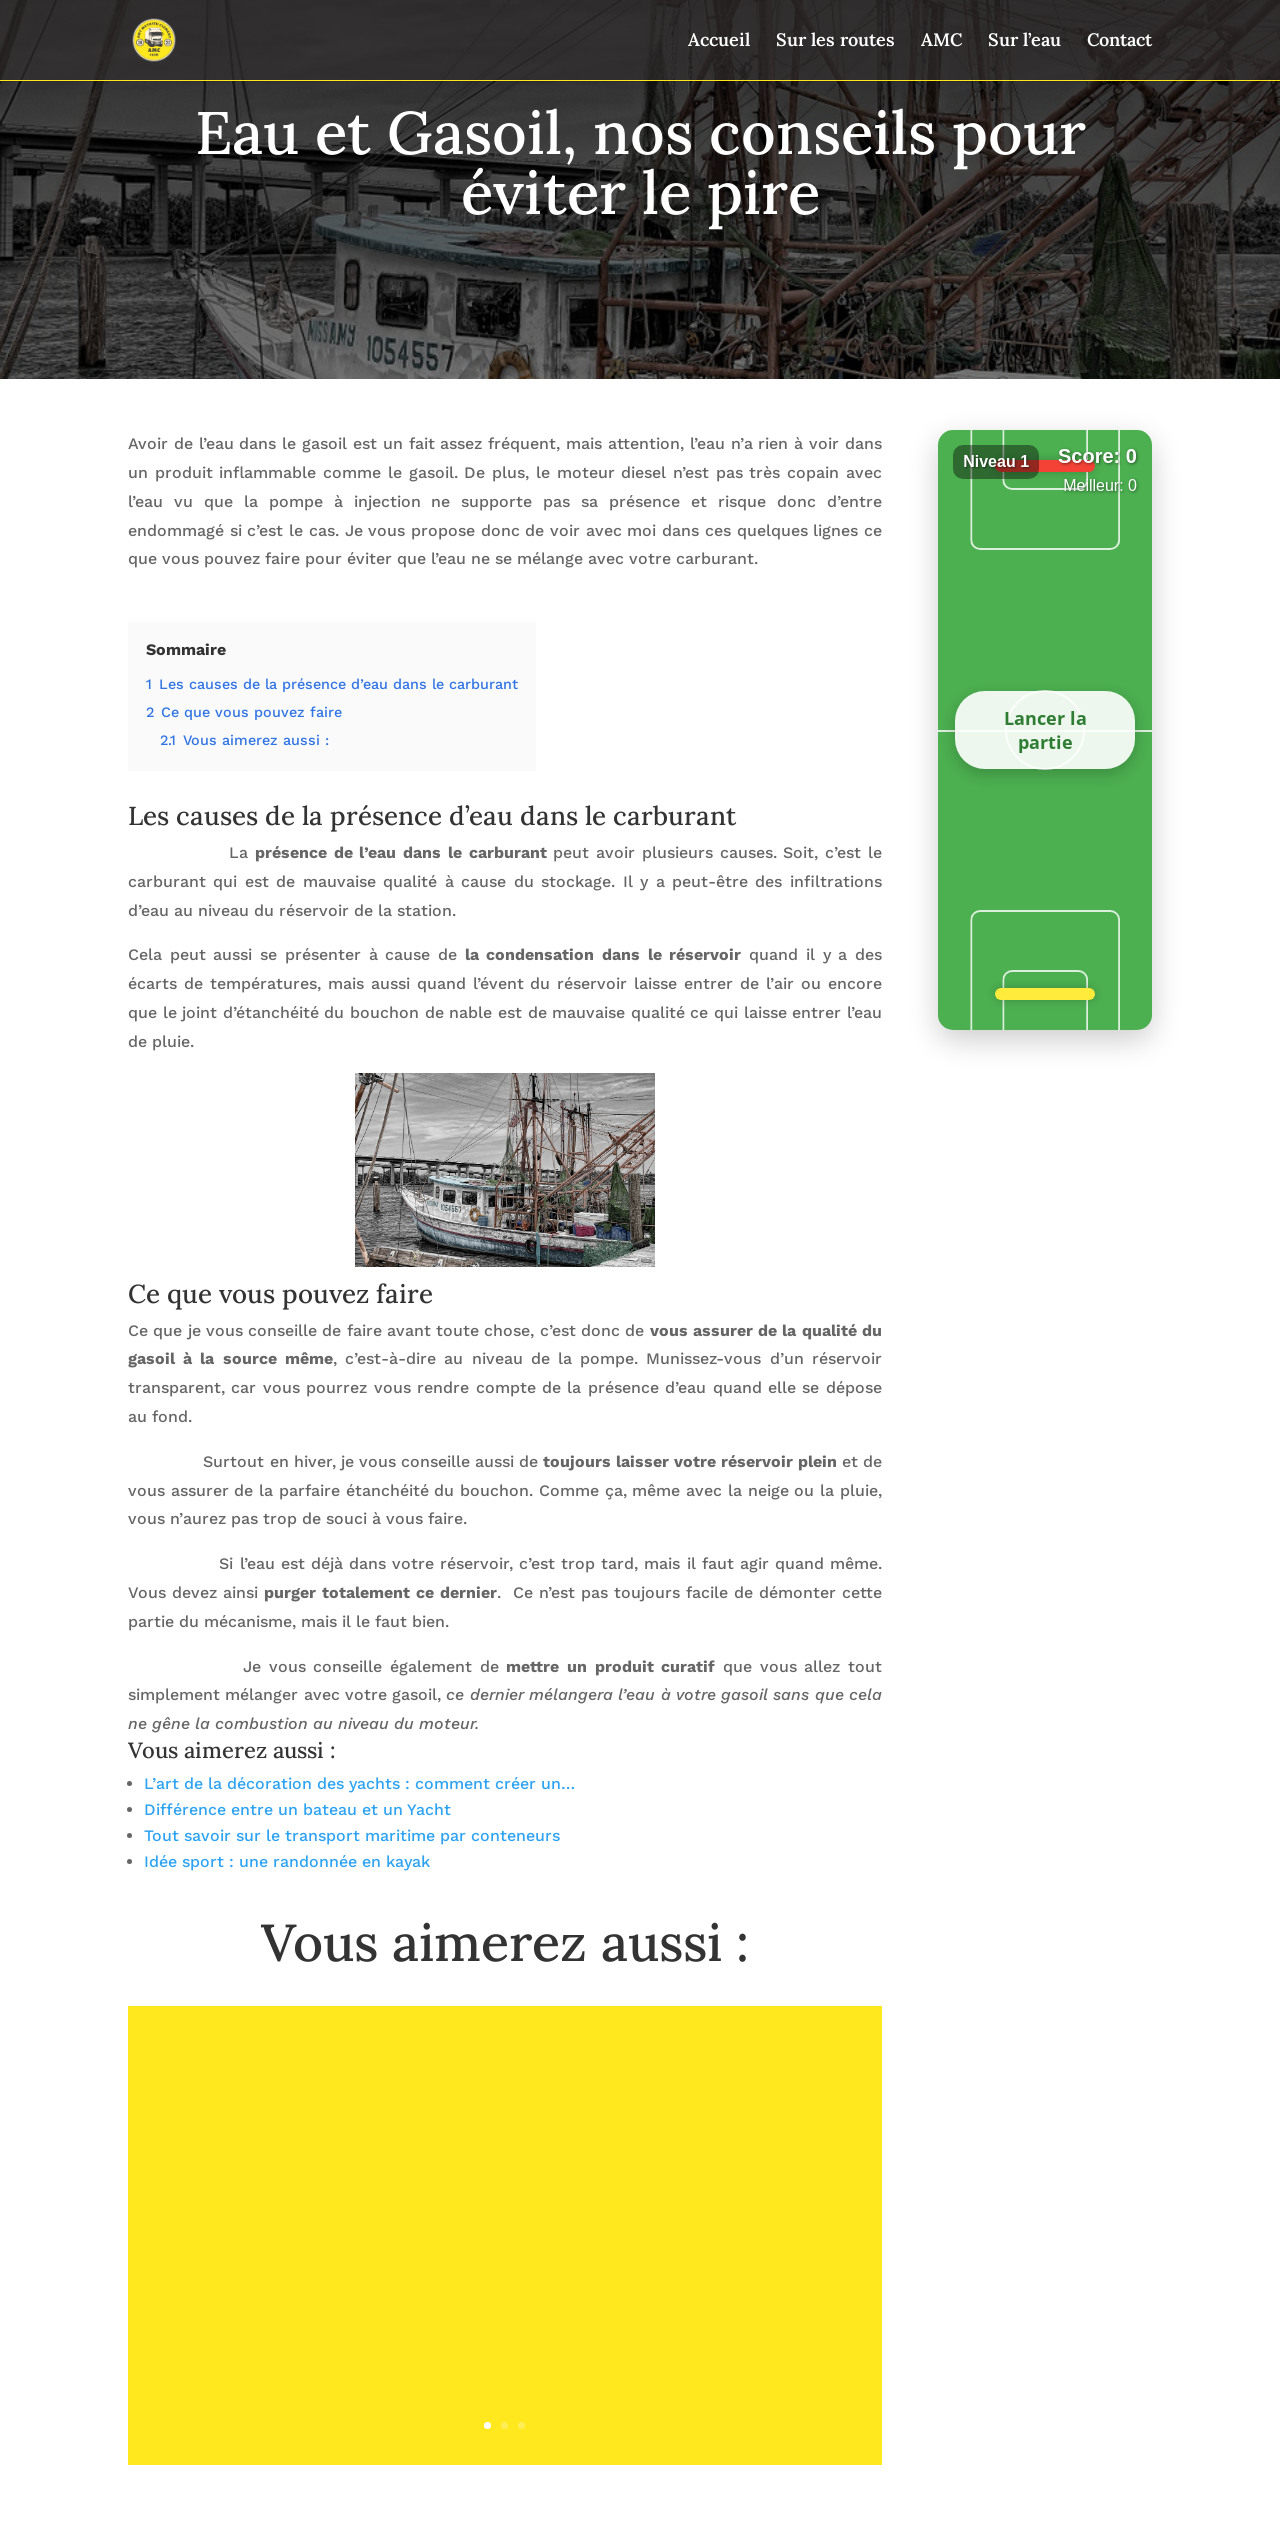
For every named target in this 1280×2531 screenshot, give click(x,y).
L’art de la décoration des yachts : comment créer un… (359, 1783)
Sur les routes (835, 42)
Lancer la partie (1045, 730)
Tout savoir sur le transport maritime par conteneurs (352, 1835)
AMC (941, 42)
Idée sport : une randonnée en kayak (287, 1861)
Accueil (719, 42)
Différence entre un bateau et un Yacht (297, 1809)
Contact (1119, 42)
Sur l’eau (1024, 42)
